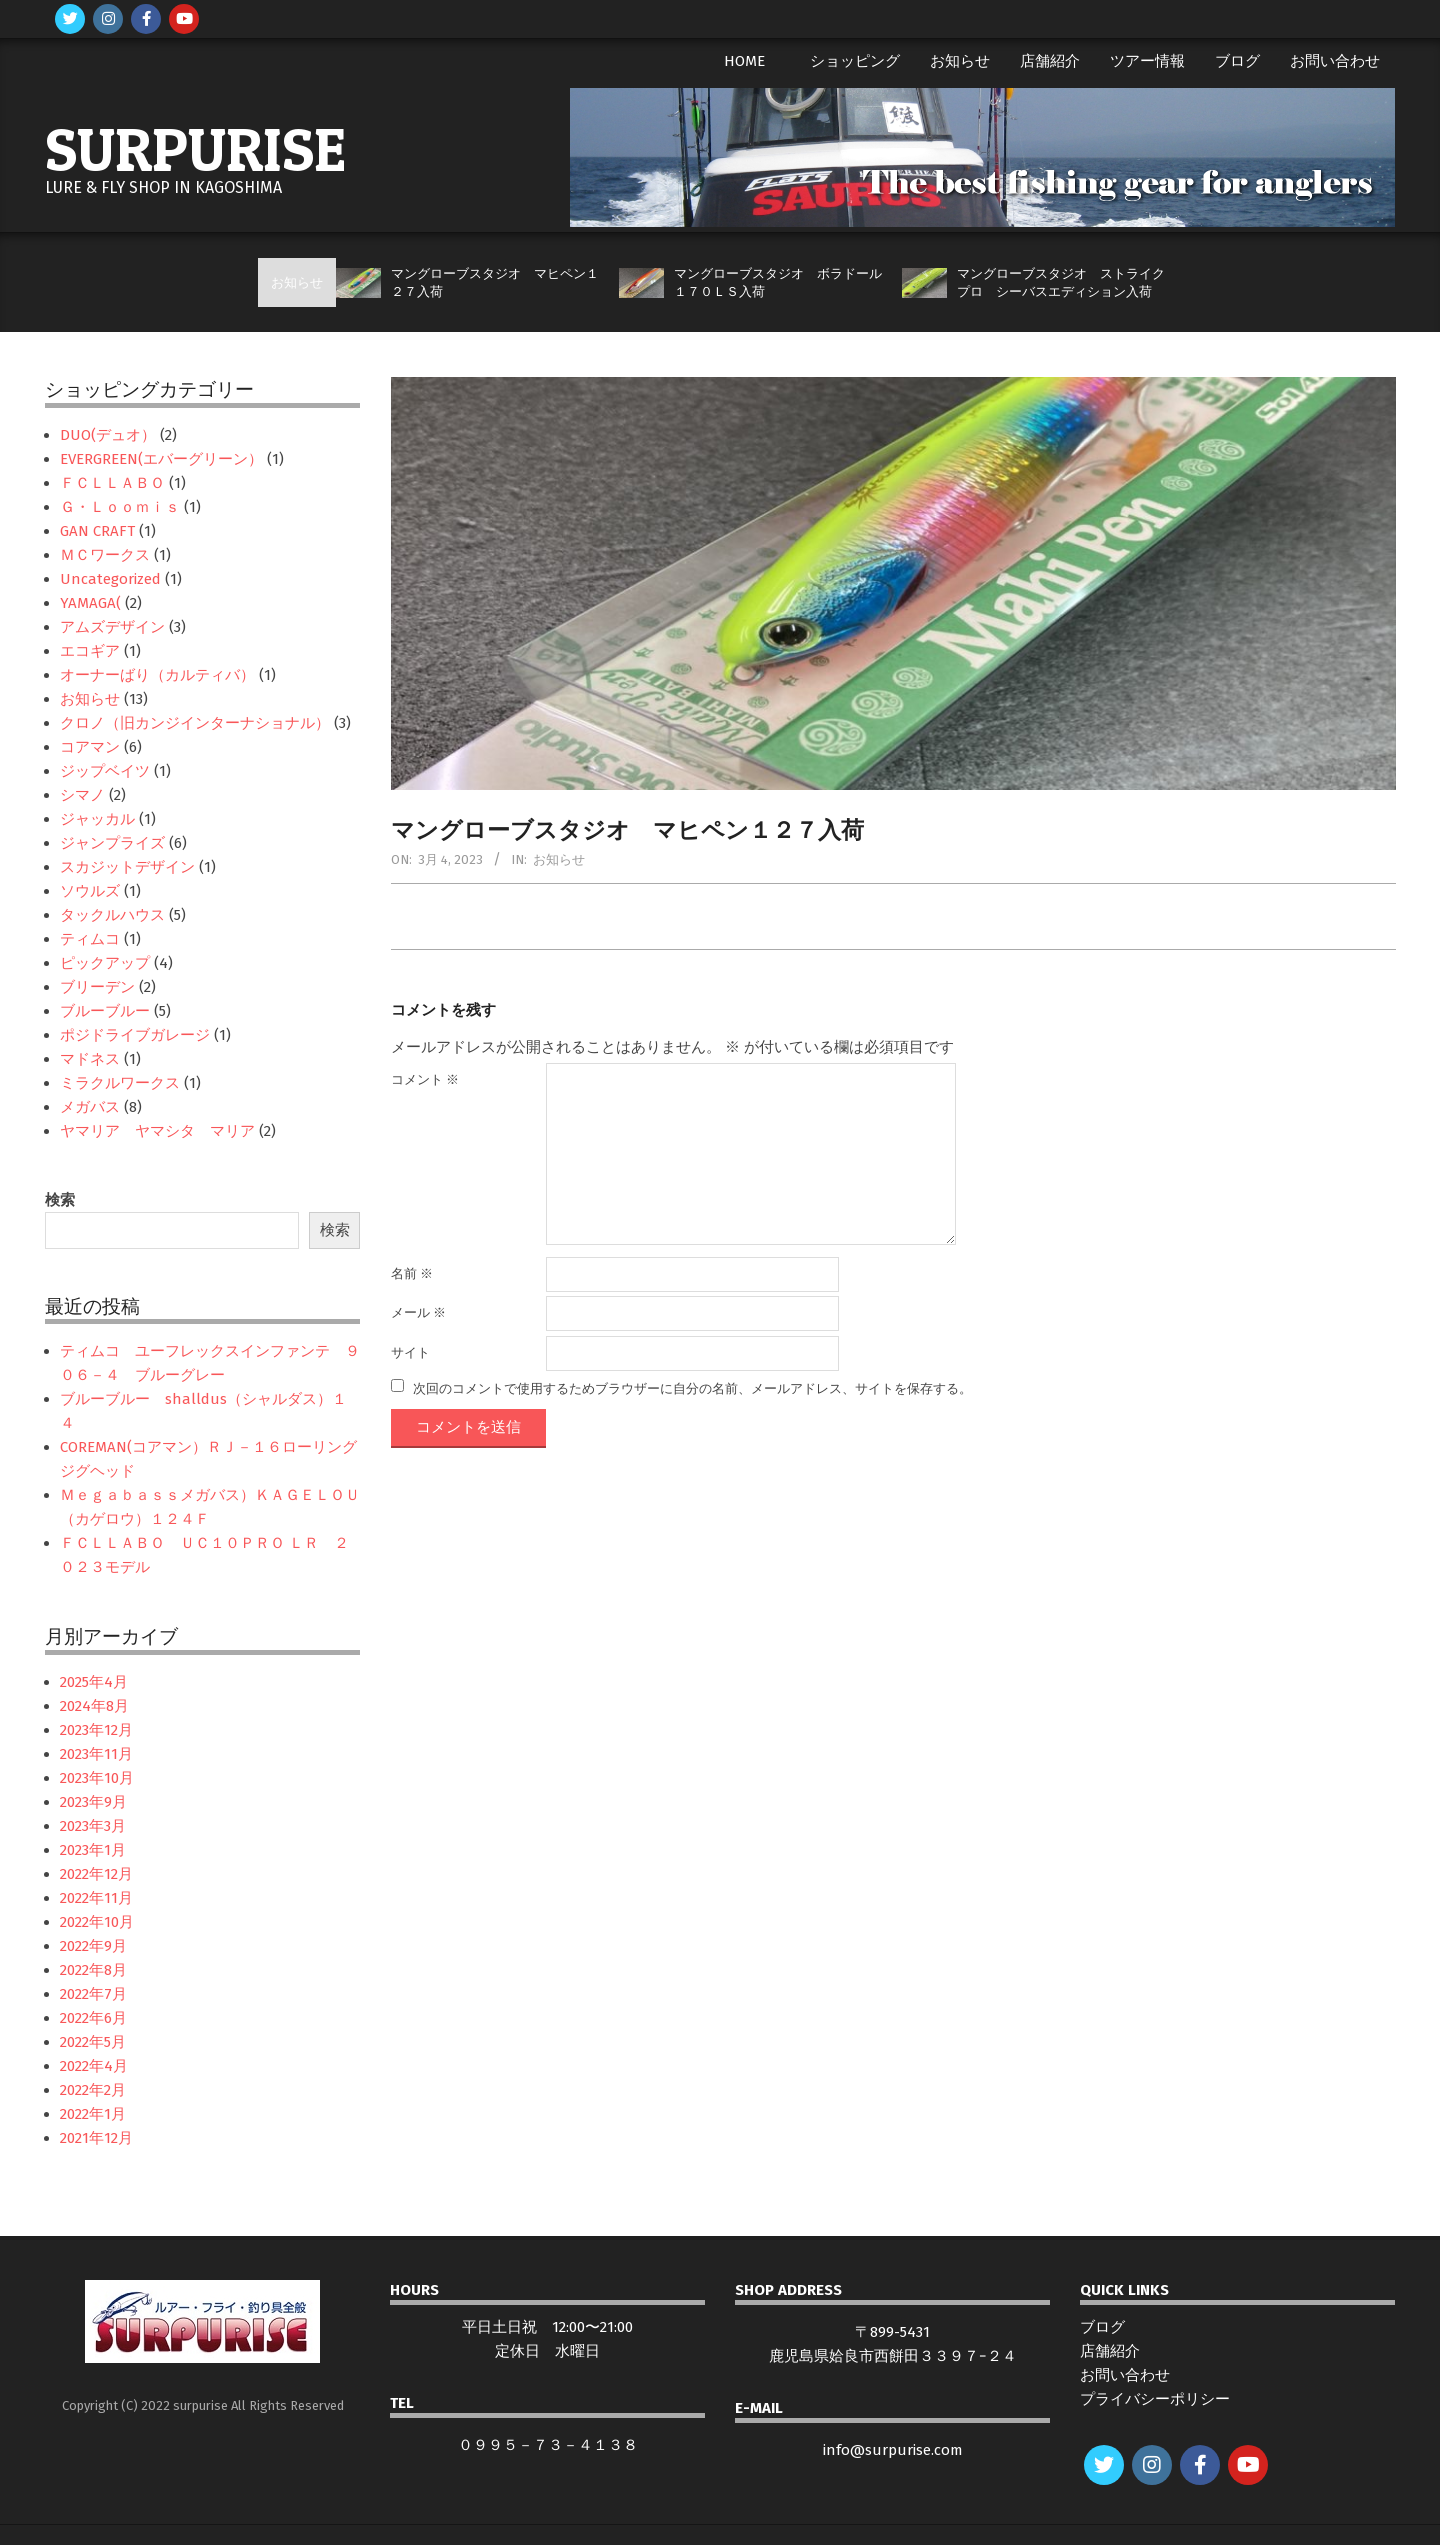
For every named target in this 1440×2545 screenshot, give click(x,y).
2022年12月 (96, 1874)
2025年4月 (94, 1682)
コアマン (90, 747)
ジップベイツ (105, 771)
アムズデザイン (112, 627)
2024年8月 (94, 1706)
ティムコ (90, 939)
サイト (410, 1352)
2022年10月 (97, 1922)
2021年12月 (96, 2138)
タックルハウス (112, 915)
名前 (412, 1273)
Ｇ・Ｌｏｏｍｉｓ (120, 507)
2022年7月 (93, 1994)
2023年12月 (96, 1730)
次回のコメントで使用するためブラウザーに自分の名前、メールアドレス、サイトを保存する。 (692, 1387)
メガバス (90, 1107)
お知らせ (559, 859)
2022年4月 (94, 2066)
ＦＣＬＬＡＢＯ (112, 483)
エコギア (90, 651)
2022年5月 (93, 2042)
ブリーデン (97, 987)
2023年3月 (93, 1826)
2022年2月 (93, 2090)
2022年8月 (93, 1970)
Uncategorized (110, 579)
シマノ (82, 795)
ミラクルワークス (120, 1083)
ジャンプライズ (112, 843)
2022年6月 (93, 2018)
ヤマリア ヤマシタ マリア (157, 1131)
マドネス (90, 1059)
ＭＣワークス (105, 555)
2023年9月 (93, 1802)
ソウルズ (90, 891)
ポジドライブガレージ (135, 1035)
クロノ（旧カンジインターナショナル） (195, 723)
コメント (425, 1079)
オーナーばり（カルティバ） (157, 675)
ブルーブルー (105, 1011)
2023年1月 (93, 1850)
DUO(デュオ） (108, 435)
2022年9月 (93, 1946)
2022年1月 (93, 2114)
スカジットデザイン (127, 867)
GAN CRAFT (97, 531)
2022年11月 (96, 1898)
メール (418, 1312)
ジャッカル (97, 819)
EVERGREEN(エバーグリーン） (161, 459)
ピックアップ (105, 963)
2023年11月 (96, 1754)
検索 (60, 1200)
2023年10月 (97, 1778)
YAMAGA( (90, 603)
